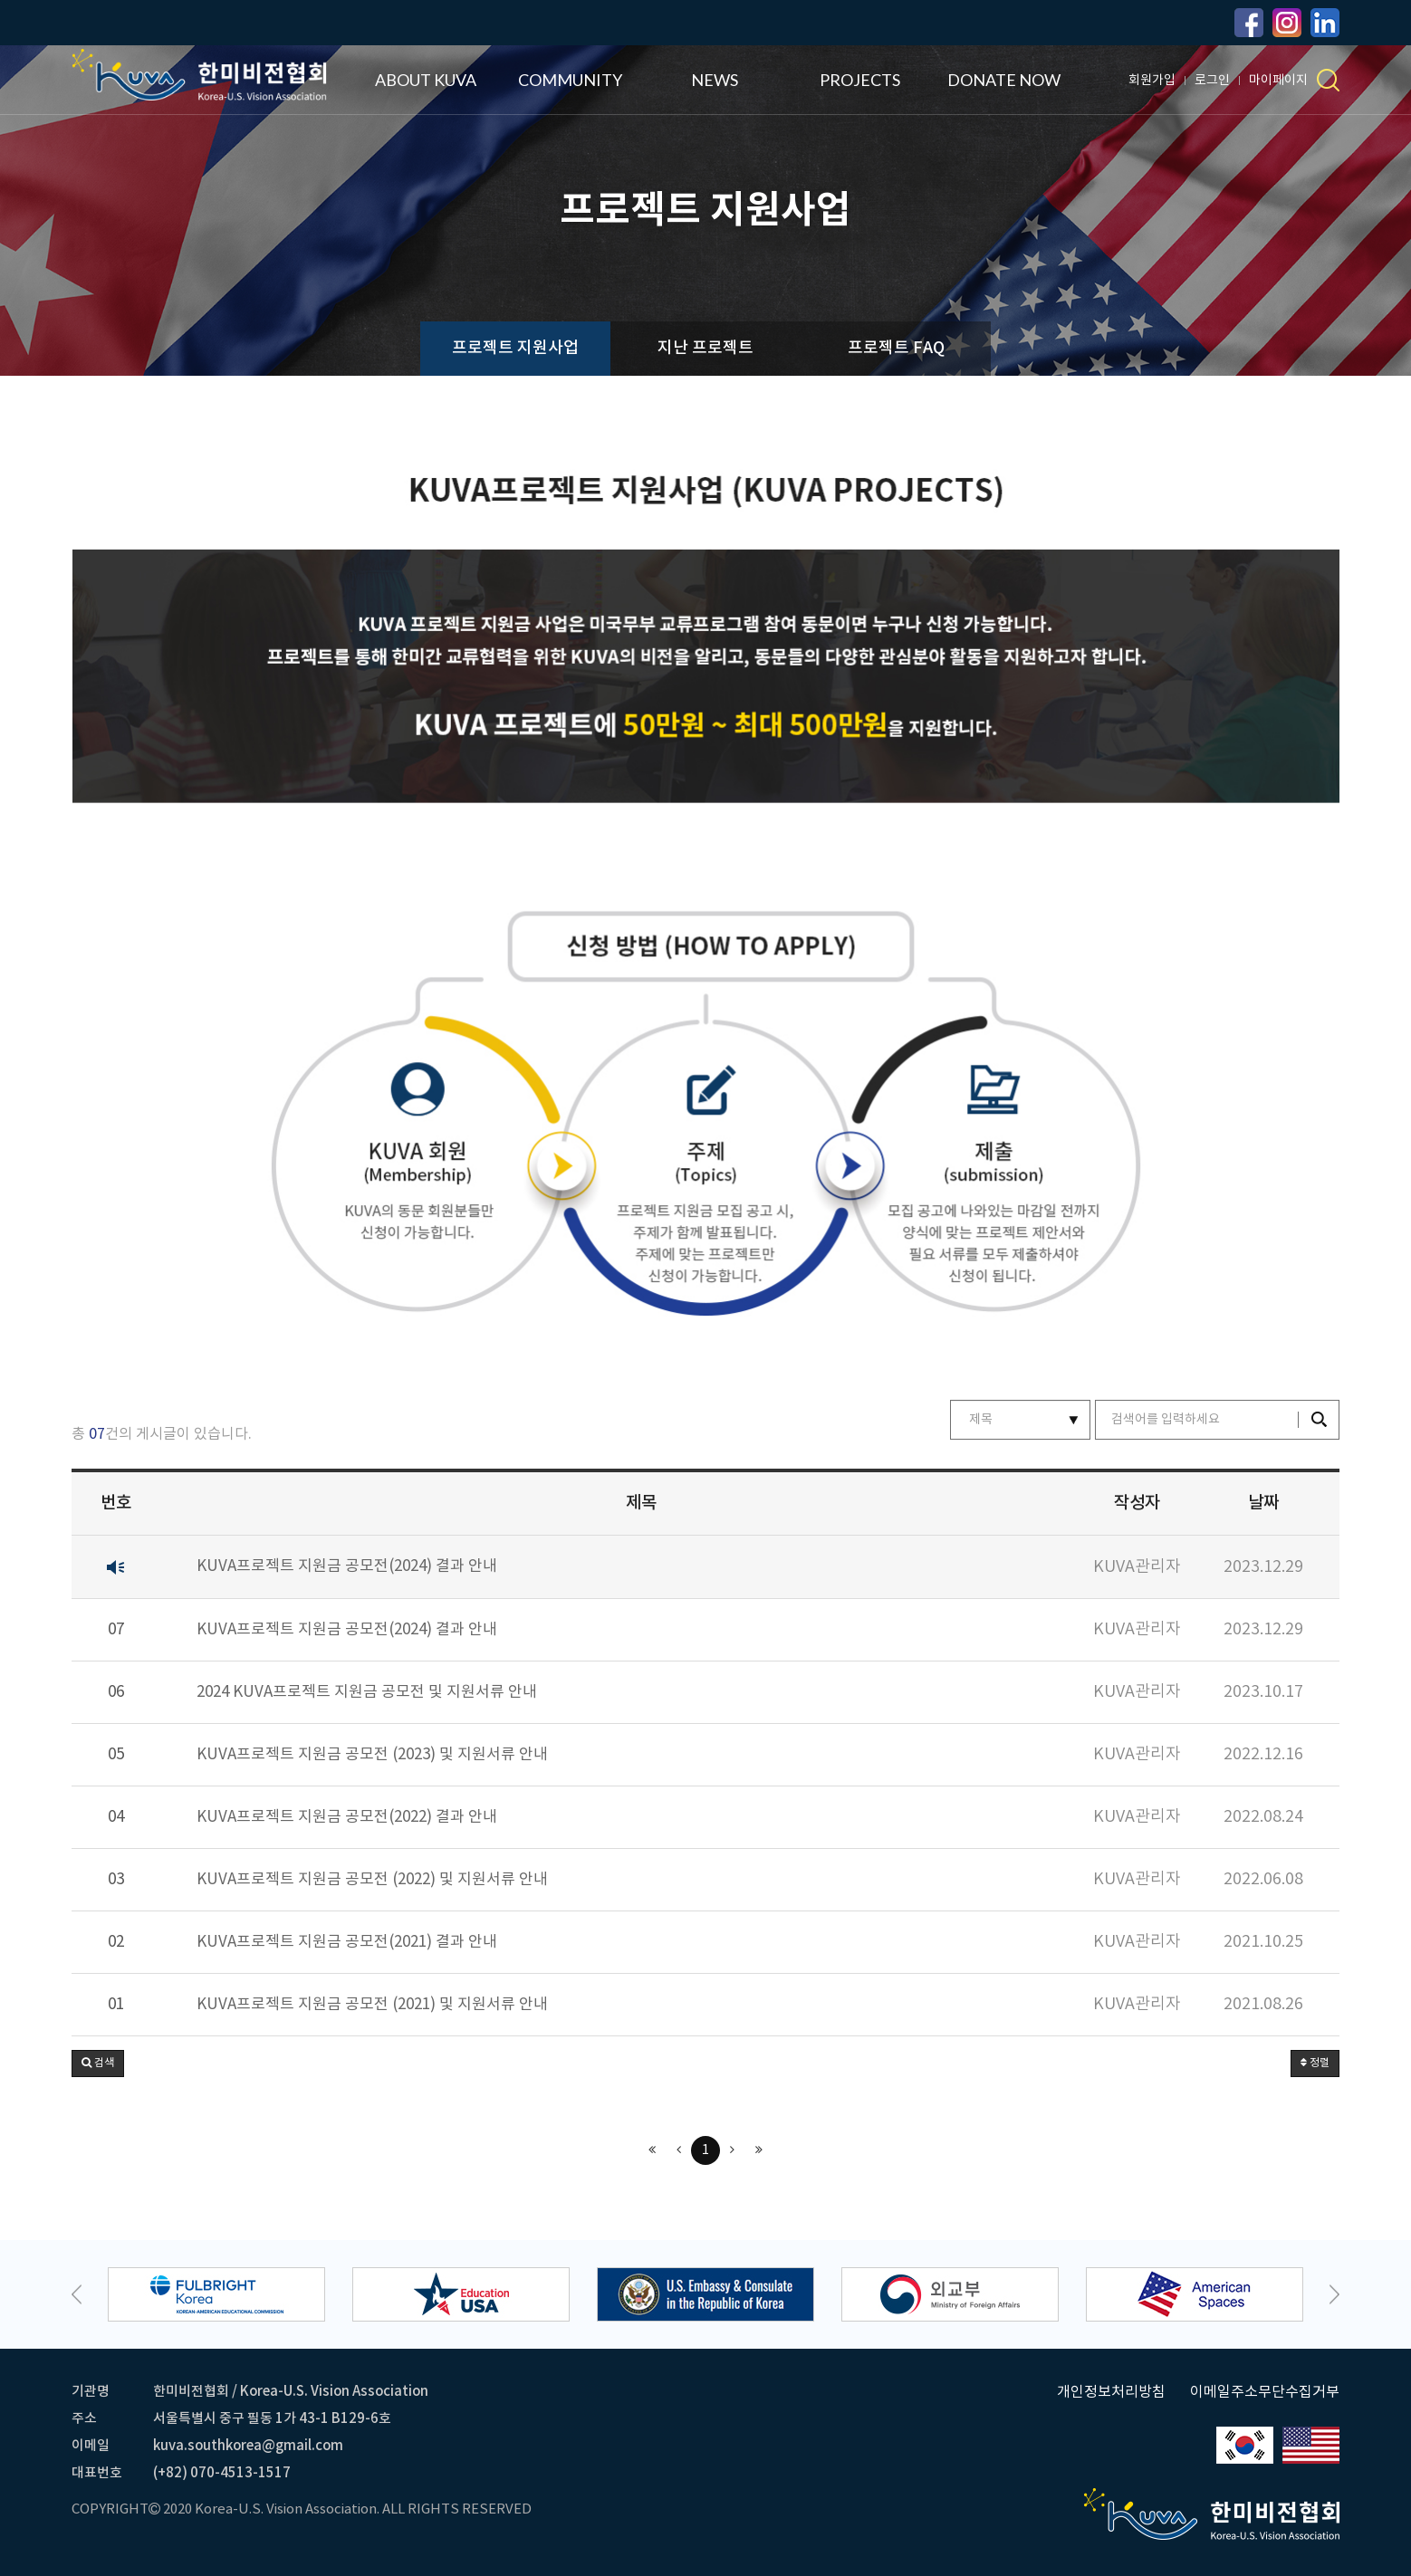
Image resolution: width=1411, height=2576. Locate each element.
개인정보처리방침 (1111, 2392)
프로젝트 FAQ (896, 348)
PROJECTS (860, 80)
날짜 (1263, 1503)
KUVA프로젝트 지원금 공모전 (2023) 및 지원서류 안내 (372, 1755)
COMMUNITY (570, 80)
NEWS (714, 80)
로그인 (1212, 80)
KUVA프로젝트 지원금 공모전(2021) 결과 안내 (347, 1942)
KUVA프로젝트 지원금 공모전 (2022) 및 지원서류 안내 (372, 1880)
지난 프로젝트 (705, 348)
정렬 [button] (1315, 2063)
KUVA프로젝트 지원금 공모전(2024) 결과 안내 (347, 1567)
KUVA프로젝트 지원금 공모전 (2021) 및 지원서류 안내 (372, 2005)
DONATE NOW (1004, 80)
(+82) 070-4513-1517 (222, 2473)
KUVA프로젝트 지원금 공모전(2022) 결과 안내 (347, 1817)
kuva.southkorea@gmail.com (248, 2446)
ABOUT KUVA (425, 80)
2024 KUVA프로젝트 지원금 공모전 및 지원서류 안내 (367, 1692)
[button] (98, 2063)
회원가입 (1152, 80)
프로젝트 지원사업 (515, 348)
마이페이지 (1278, 80)
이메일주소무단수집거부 (1264, 2392)
